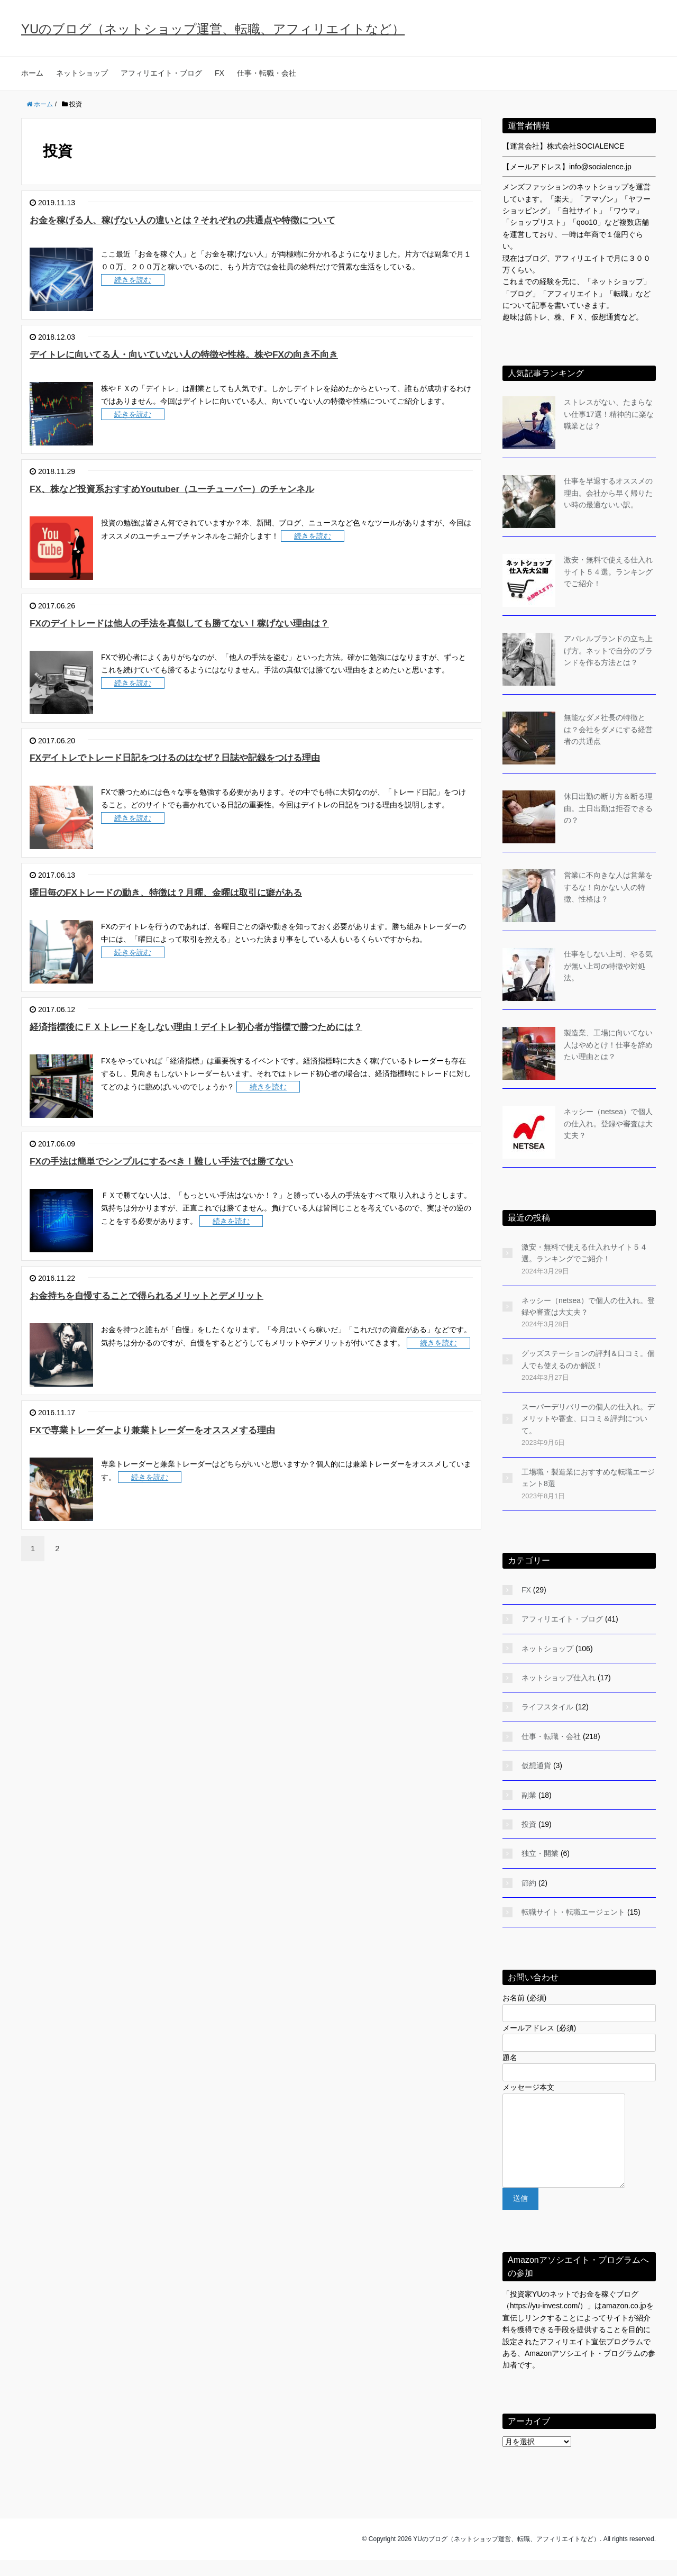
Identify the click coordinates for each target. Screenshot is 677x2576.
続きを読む (132, 280)
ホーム (32, 73)
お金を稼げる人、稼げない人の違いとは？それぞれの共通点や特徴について (233, 219)
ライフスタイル (547, 1707)
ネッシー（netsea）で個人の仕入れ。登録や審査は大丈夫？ (608, 1123)
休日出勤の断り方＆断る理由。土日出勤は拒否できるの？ (608, 808)
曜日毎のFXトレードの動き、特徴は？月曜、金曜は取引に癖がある (209, 891)
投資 (529, 1824)
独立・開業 (540, 1853)
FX (219, 73)
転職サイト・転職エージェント (573, 1912)
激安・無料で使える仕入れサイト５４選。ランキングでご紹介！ (608, 572)
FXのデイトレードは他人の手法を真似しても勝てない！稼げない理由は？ (228, 622)
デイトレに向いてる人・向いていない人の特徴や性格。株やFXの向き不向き (234, 353)
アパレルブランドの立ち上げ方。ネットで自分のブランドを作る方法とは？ (608, 650)
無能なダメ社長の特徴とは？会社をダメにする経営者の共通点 (608, 729)
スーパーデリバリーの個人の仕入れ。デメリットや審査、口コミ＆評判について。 (588, 1419)
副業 (529, 1795)
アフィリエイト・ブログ (161, 73)
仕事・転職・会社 (266, 73)
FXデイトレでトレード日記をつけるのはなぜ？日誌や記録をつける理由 (223, 756)
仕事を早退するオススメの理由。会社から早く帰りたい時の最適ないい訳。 (608, 493)
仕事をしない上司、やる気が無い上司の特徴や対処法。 (608, 966)
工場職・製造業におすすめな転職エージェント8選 (588, 1478)
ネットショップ (82, 73)
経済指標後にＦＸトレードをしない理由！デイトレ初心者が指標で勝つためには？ (250, 1026)
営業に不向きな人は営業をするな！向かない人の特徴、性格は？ (608, 887)
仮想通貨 (536, 1765)
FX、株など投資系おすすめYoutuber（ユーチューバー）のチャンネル (218, 488)
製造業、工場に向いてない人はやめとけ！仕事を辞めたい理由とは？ (608, 1044)
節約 (529, 1883)
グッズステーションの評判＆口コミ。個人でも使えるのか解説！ (588, 1359)
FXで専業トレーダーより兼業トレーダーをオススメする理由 (192, 1429)
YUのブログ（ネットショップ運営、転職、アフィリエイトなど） (213, 29)
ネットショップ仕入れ (559, 1677)
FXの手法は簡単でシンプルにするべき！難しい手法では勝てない (205, 1160)
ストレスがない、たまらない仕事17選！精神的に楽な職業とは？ (609, 414)
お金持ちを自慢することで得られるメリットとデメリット (186, 1294)
